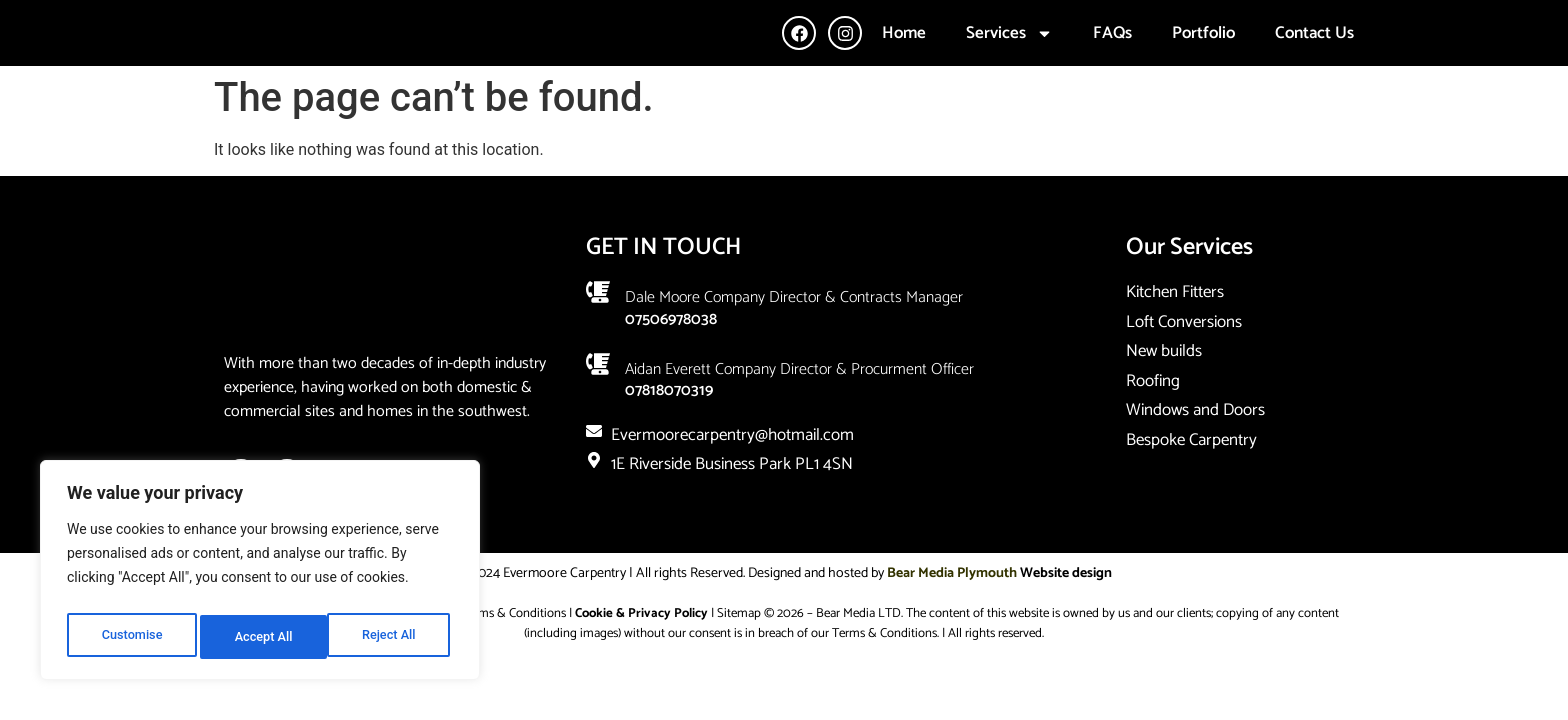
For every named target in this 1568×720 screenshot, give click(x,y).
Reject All (261, 637)
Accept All (391, 637)
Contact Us (1314, 55)
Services (1009, 55)
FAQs (1112, 55)
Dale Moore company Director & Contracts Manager (794, 342)
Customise (130, 637)
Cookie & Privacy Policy (641, 658)
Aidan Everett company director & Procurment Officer (799, 413)
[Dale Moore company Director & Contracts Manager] (598, 337)
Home (904, 55)
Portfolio (1203, 55)
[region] (260, 575)
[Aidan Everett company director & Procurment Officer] (598, 408)
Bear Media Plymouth (952, 618)
